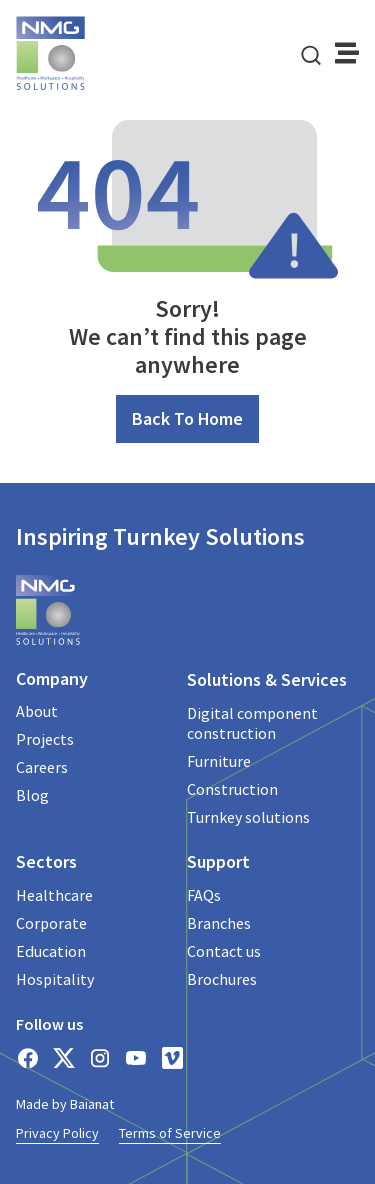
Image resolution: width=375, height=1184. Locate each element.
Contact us (224, 951)
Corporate (51, 923)
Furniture (219, 761)
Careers (42, 767)
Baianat (92, 1104)
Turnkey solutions (248, 817)
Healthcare (54, 895)
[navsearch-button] (311, 53)
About (37, 711)
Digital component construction (252, 723)
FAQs (204, 895)
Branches (219, 923)
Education (51, 951)
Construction (232, 789)
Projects (45, 739)
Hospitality (55, 979)
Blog (32, 795)
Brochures (222, 979)
